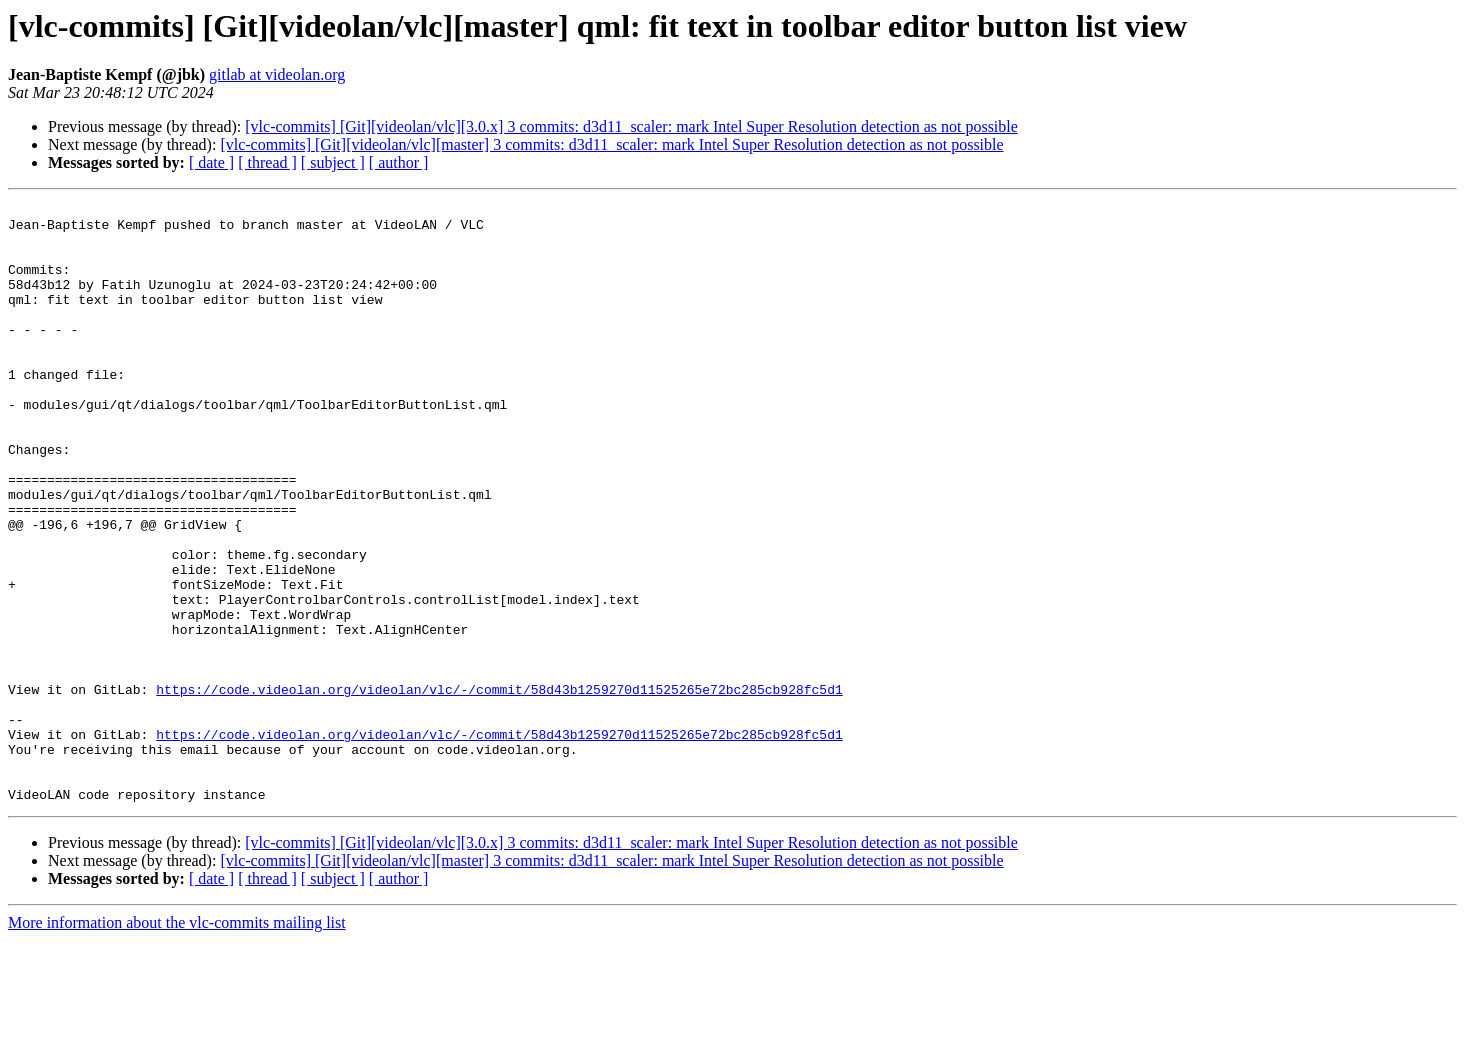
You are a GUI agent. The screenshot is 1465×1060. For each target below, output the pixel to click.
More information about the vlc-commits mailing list (177, 1042)
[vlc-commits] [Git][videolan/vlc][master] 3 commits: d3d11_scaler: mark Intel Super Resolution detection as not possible (611, 144)
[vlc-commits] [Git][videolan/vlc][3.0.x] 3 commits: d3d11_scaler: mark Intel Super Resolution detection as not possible (631, 126)
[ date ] (211, 162)
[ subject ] (333, 162)
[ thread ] (267, 162)
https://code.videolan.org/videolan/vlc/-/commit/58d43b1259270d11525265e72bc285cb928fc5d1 (499, 788)
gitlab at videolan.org (277, 74)
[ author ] (399, 162)
